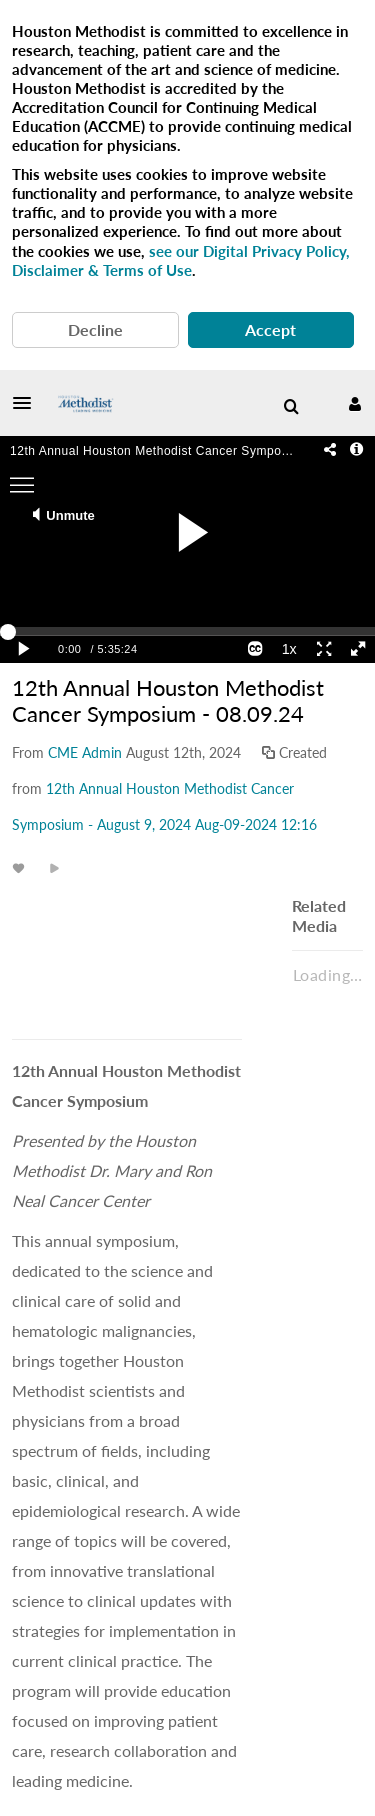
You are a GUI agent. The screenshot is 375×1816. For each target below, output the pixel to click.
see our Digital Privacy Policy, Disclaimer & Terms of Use (181, 260)
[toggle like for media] (21, 867)
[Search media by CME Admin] (85, 752)
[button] (28, 403)
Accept (270, 329)
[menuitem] (291, 407)
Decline (95, 329)
